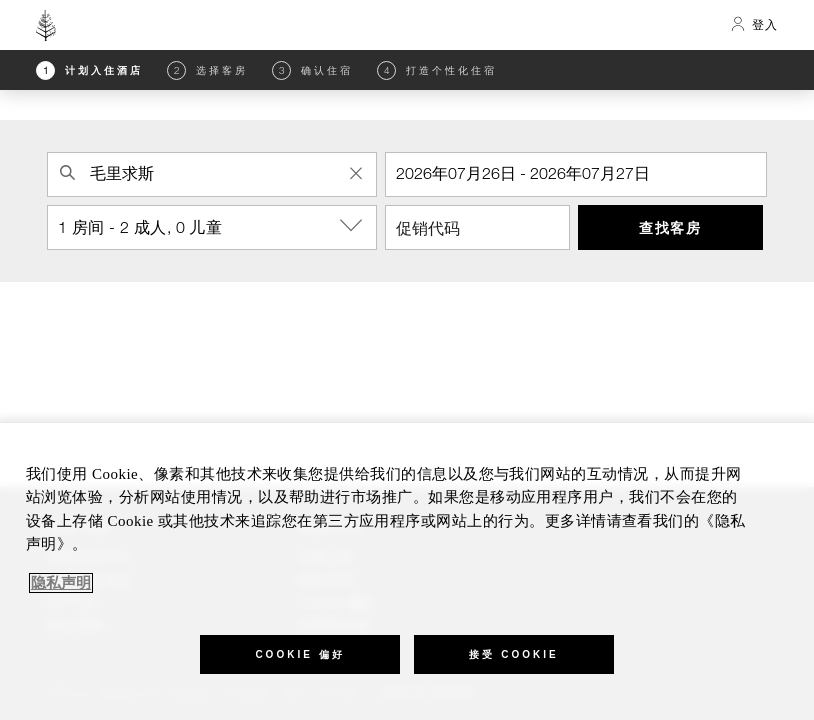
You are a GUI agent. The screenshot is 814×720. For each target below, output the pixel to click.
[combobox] (212, 174)
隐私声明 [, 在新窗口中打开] (61, 583)
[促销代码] (477, 227)
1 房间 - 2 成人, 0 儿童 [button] (217, 226)
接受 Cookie (513, 654)
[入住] (576, 174)
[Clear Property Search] (356, 173)
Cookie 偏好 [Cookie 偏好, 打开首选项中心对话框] (299, 654)
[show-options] (353, 226)
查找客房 (670, 227)
